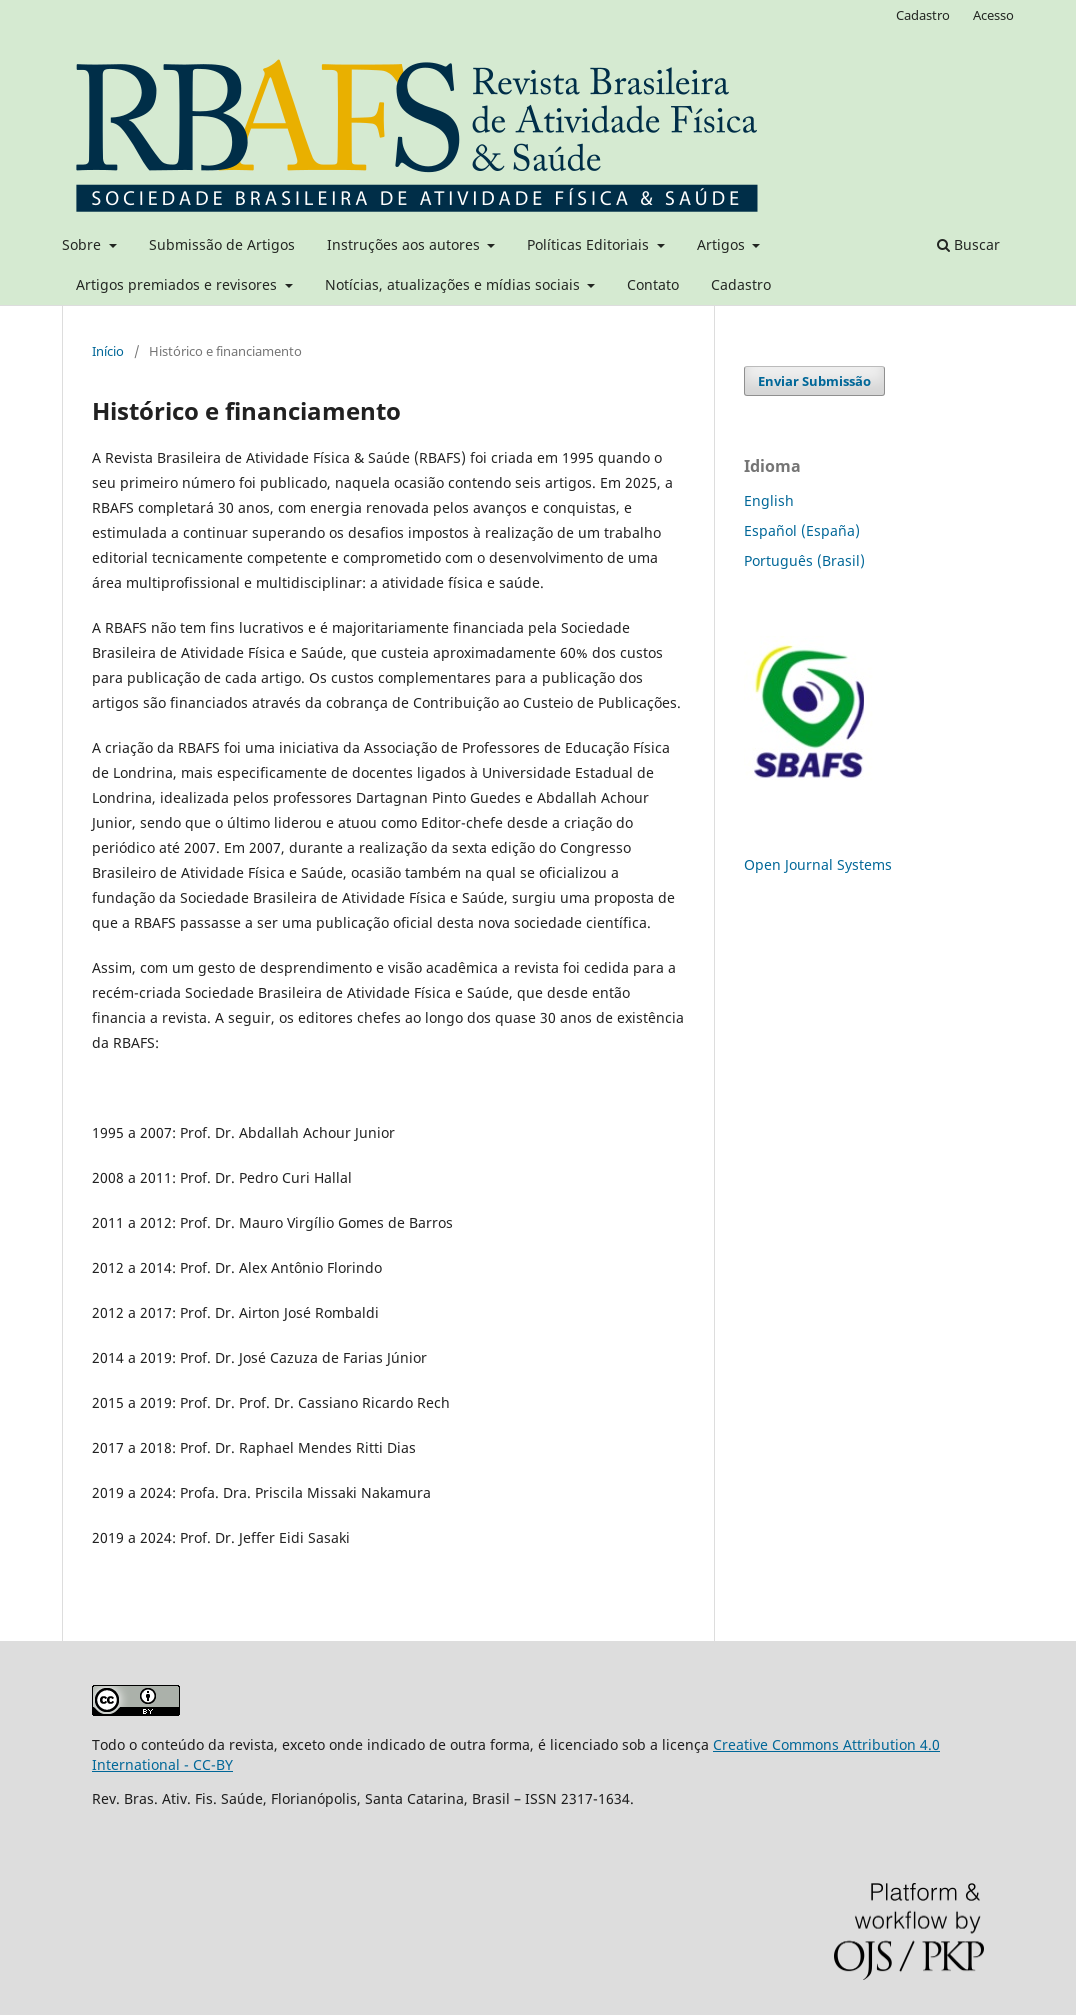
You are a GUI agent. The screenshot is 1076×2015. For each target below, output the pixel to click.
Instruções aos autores (405, 244)
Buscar (968, 244)
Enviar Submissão (814, 381)
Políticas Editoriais (590, 244)
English (769, 500)
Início (108, 351)
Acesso (993, 15)
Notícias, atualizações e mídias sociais (454, 284)
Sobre (83, 244)
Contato (653, 284)
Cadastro (741, 284)
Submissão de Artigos (222, 244)
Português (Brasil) (804, 560)
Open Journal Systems (818, 864)
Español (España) (802, 530)
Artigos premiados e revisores (178, 284)
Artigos (723, 244)
